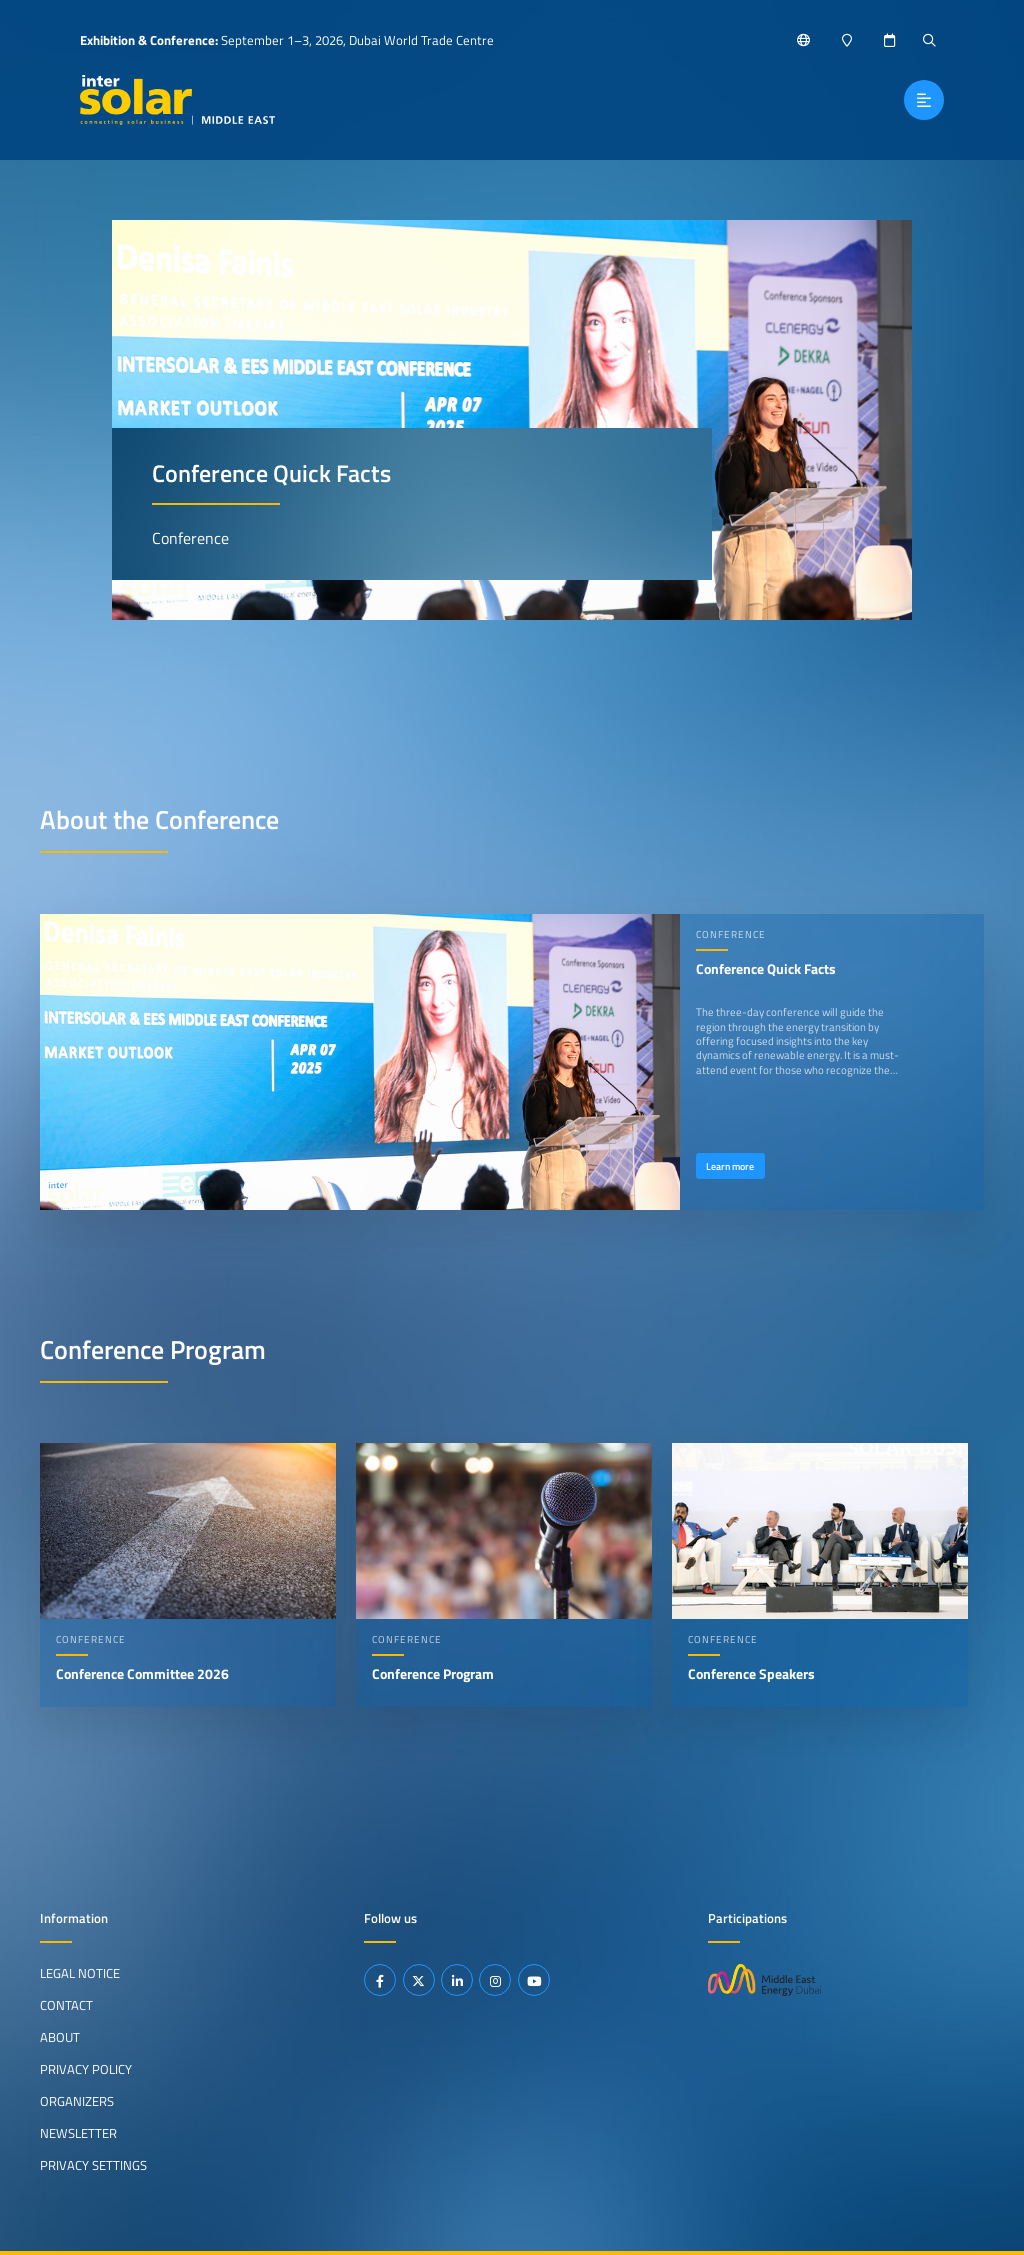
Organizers (77, 2101)
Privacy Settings (93, 2164)
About (60, 2037)
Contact (66, 2005)
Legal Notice (80, 1973)
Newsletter (78, 2133)
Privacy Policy (86, 2069)
